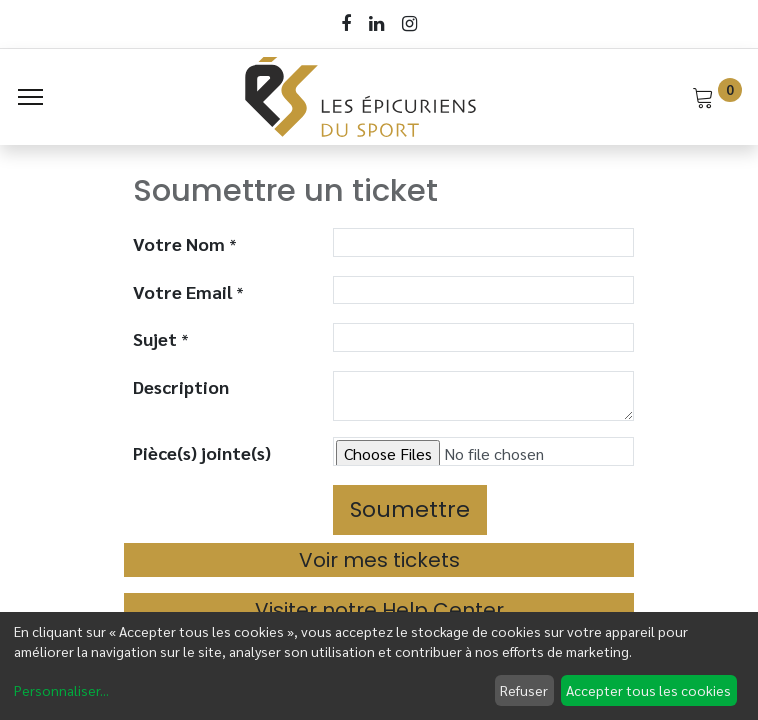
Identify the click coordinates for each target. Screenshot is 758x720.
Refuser (524, 690)
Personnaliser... (61, 690)
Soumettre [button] (410, 509)
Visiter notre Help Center (379, 610)
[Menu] (30, 97)
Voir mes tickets (379, 560)
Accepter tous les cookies (648, 690)
